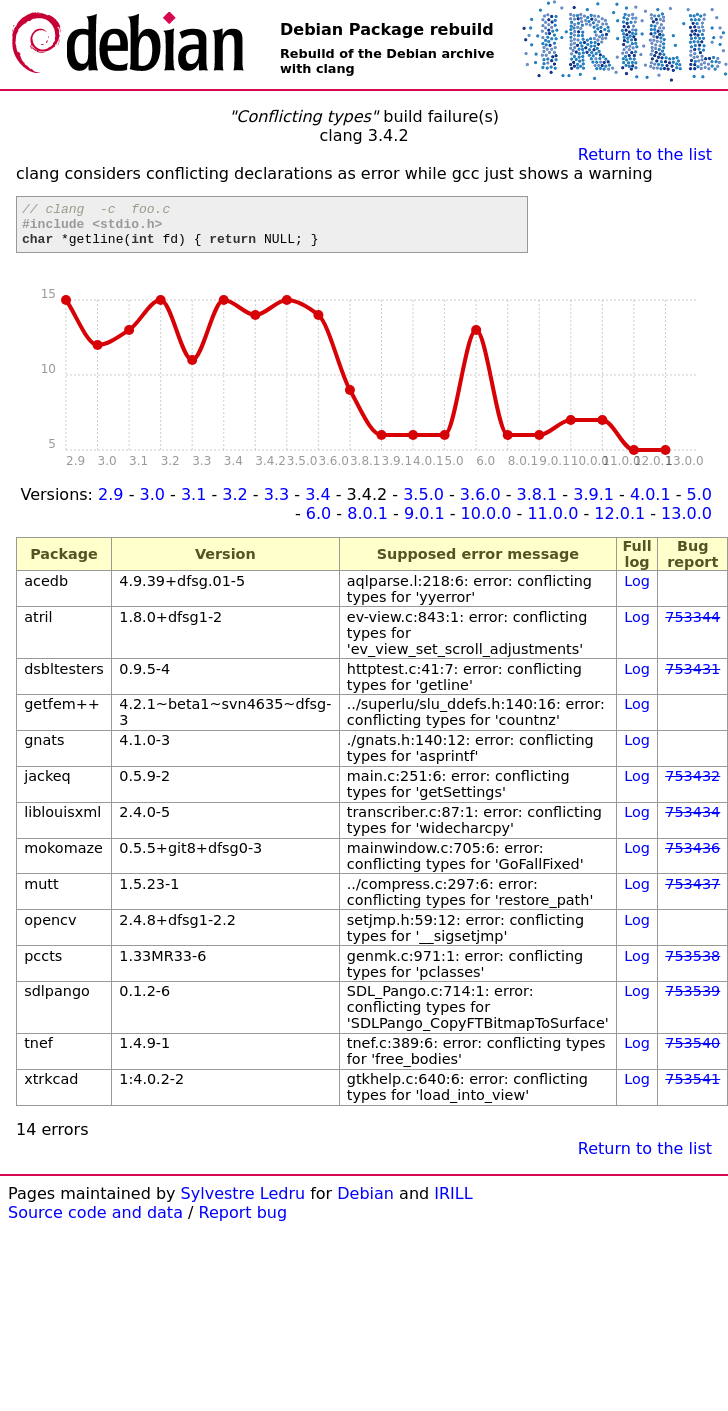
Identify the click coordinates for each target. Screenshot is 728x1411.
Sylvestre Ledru (243, 1202)
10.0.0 (486, 522)
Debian (365, 1202)
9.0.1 (424, 522)
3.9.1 (593, 503)
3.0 (152, 503)
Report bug (243, 1221)
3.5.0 (423, 503)
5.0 (699, 503)
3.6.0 (480, 503)
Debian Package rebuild (387, 29)
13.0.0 (686, 522)
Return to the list (645, 154)
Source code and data (95, 1221)
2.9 (110, 503)
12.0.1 (619, 522)
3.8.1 (537, 503)
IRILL (453, 1202)
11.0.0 (552, 522)
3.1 (193, 503)
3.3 (276, 503)
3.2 (234, 503)
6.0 (318, 522)
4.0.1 (650, 503)
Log (637, 590)
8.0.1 (367, 522)
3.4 (317, 503)
